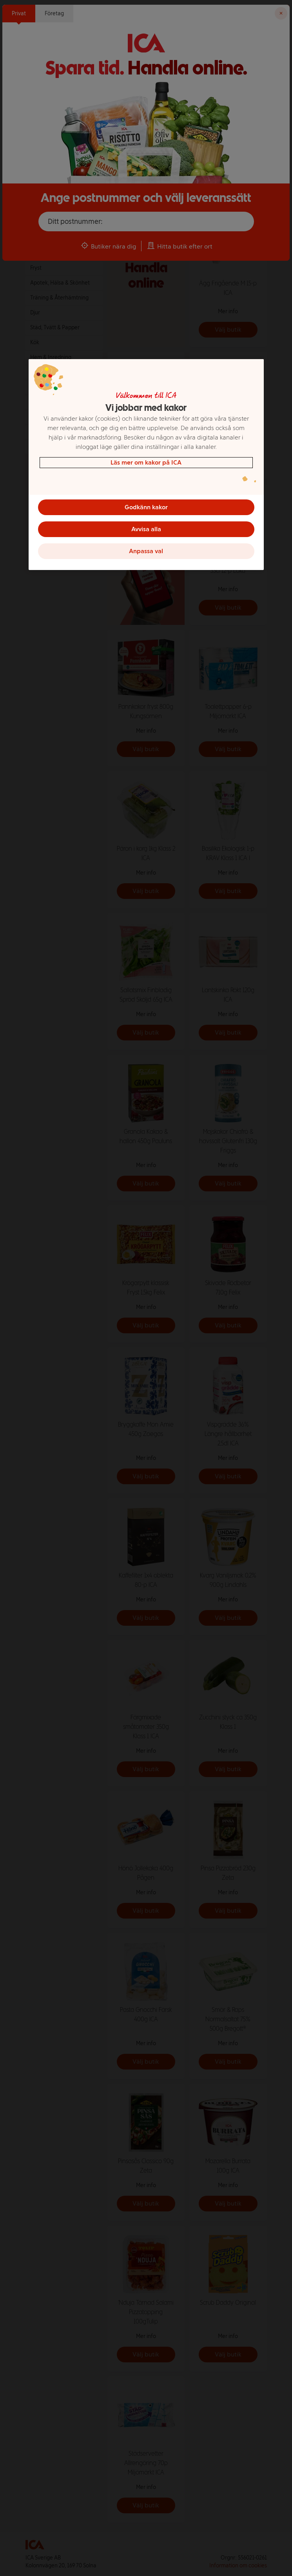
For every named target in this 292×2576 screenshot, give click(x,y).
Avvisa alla (146, 529)
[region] (146, 464)
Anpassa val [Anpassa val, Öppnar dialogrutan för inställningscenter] (146, 551)
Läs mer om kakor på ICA (146, 462)
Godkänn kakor (146, 507)
